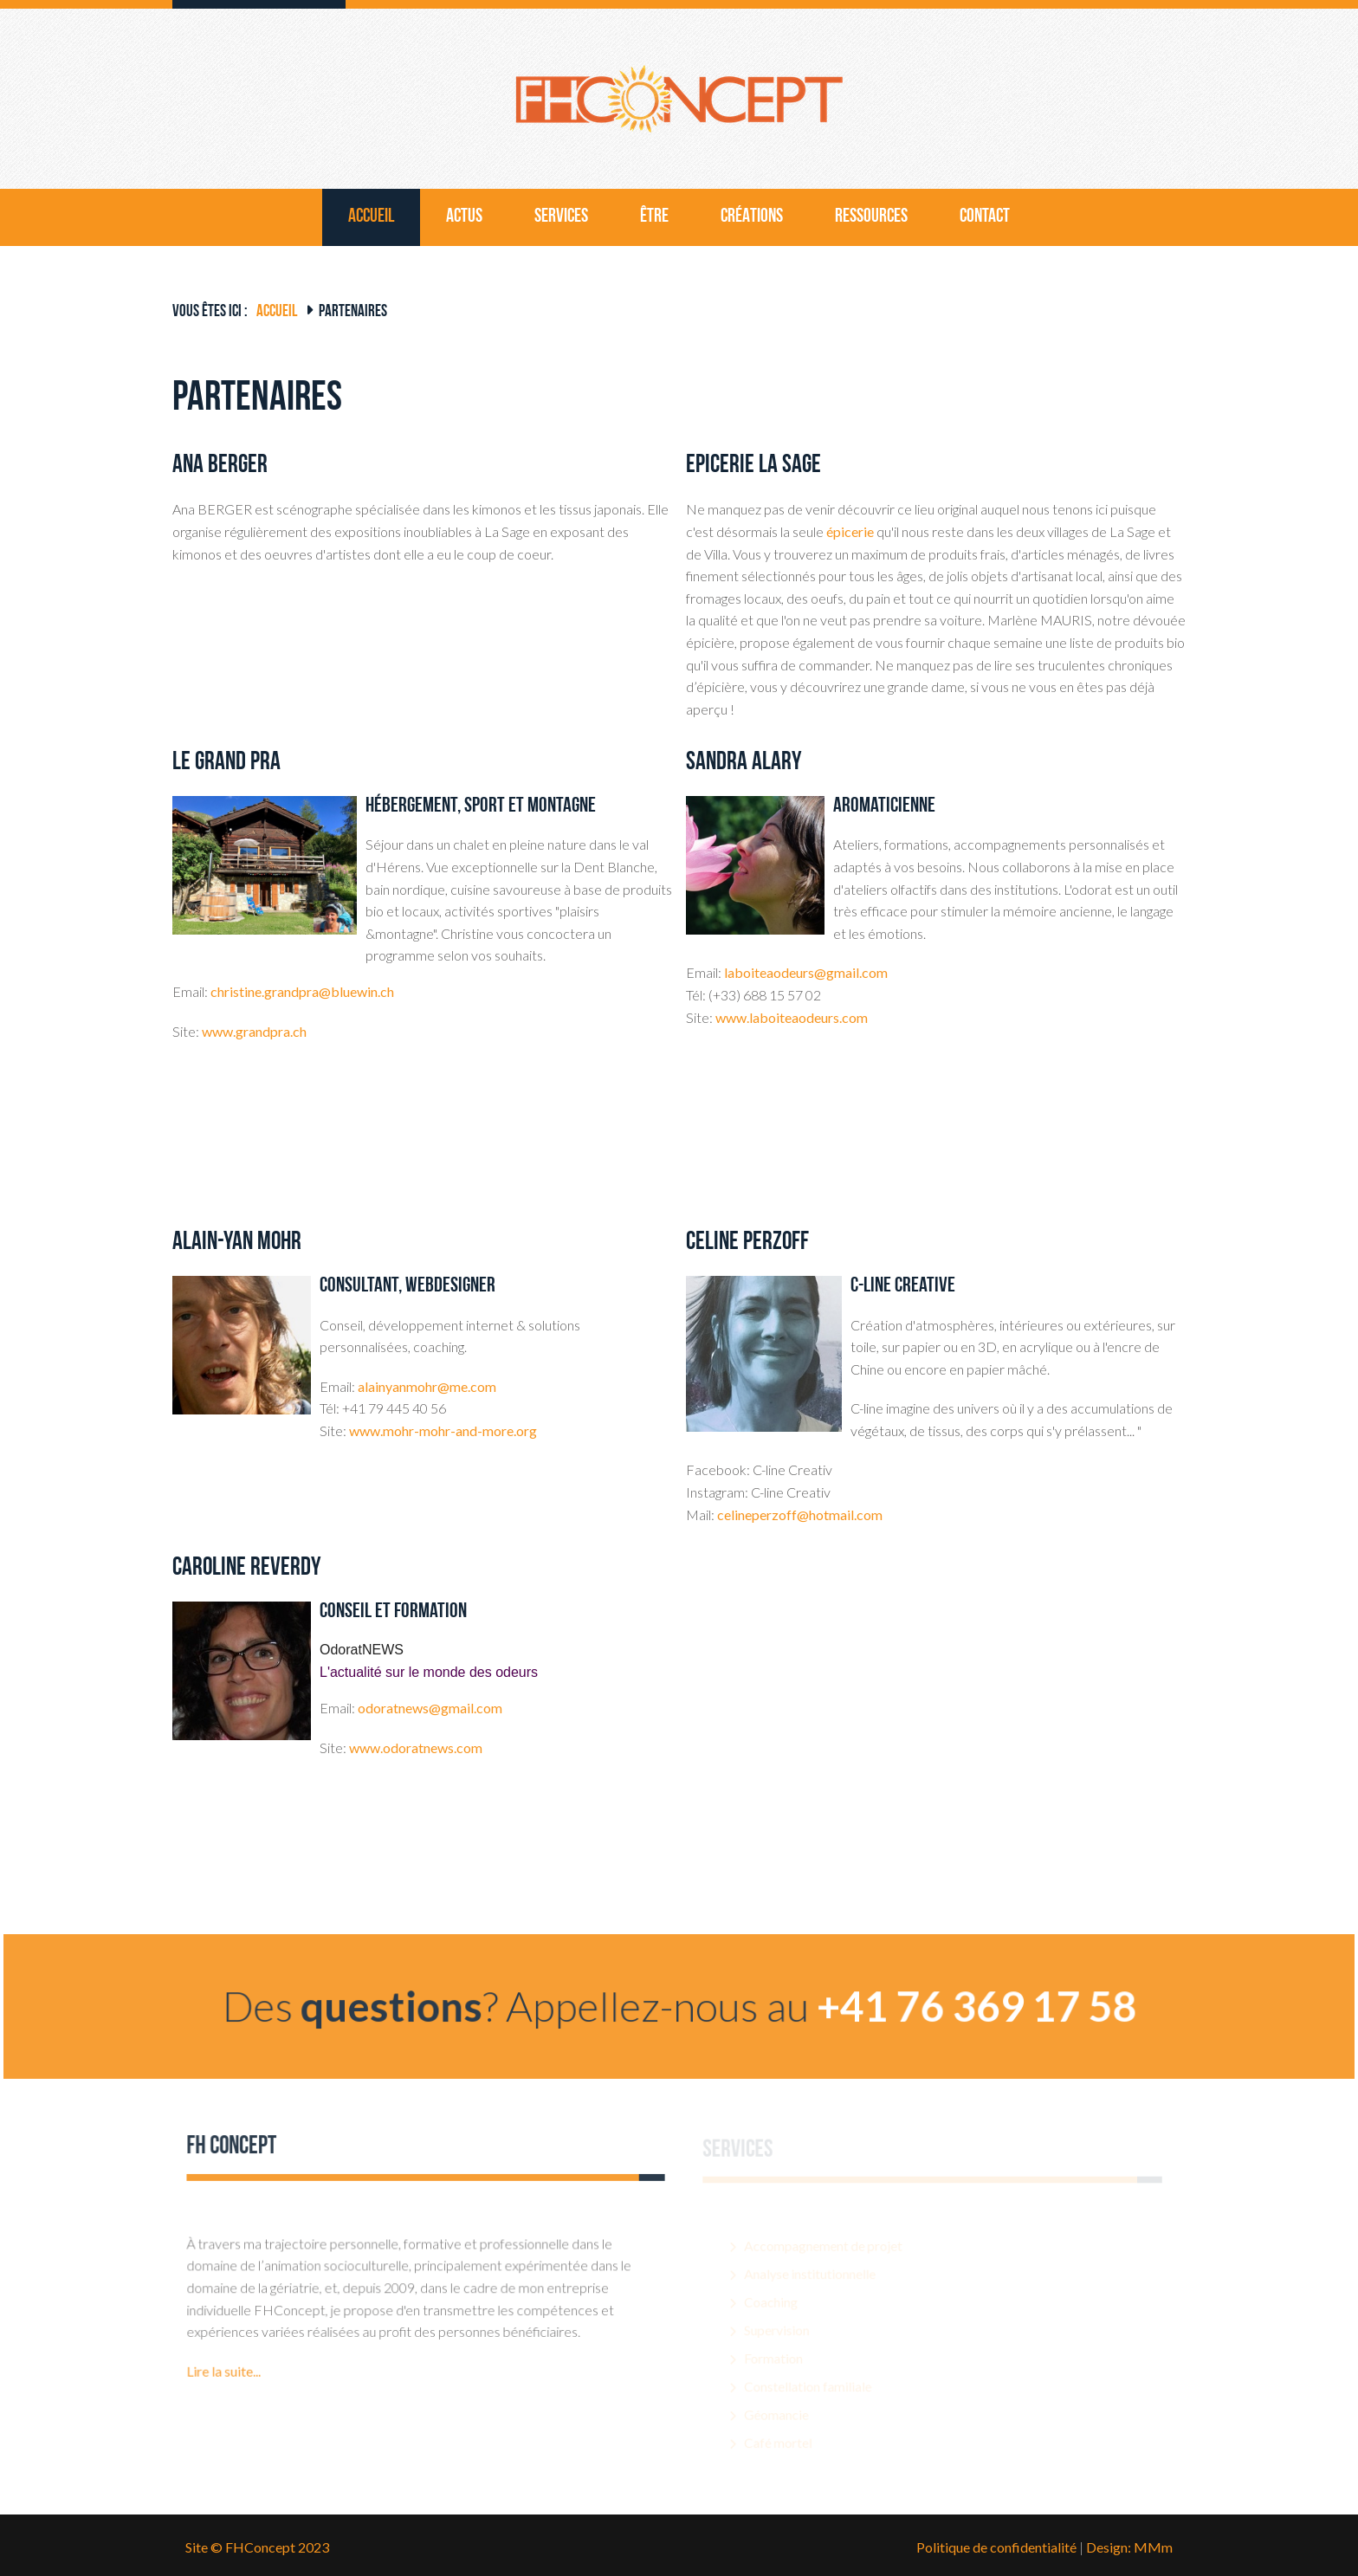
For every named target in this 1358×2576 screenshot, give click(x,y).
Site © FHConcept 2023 (257, 2547)
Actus (464, 217)
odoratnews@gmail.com (430, 1707)
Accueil (371, 217)
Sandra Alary (743, 762)
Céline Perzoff (747, 1242)
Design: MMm (1129, 2547)
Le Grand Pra (226, 762)
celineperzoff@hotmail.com (800, 1514)
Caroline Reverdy (246, 1568)
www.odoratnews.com (415, 1747)
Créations (752, 217)
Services (561, 217)
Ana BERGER (220, 465)
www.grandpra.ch (254, 1031)
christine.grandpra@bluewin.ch (302, 991)
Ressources (871, 217)
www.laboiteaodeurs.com (791, 1017)
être (654, 217)
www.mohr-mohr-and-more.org (443, 1430)
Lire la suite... (228, 2407)
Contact (985, 217)
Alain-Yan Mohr (236, 1242)
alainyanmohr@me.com (427, 1386)
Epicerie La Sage (753, 465)
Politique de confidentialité (996, 2547)
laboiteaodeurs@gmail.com (806, 972)
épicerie (850, 531)
